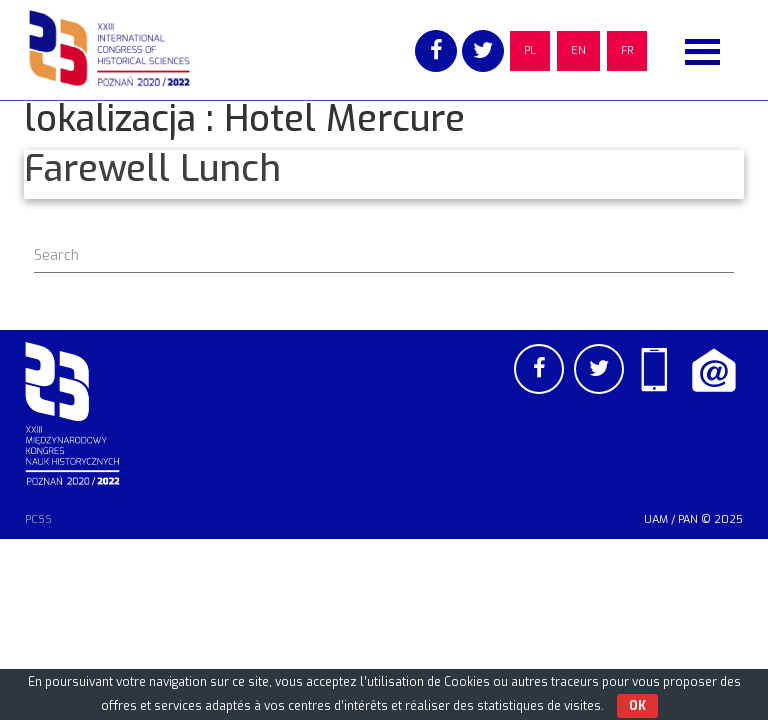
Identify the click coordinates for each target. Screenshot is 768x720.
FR (627, 50)
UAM (656, 519)
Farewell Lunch (152, 169)
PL (530, 50)
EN (578, 50)
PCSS (38, 519)
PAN (688, 519)
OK (637, 706)
